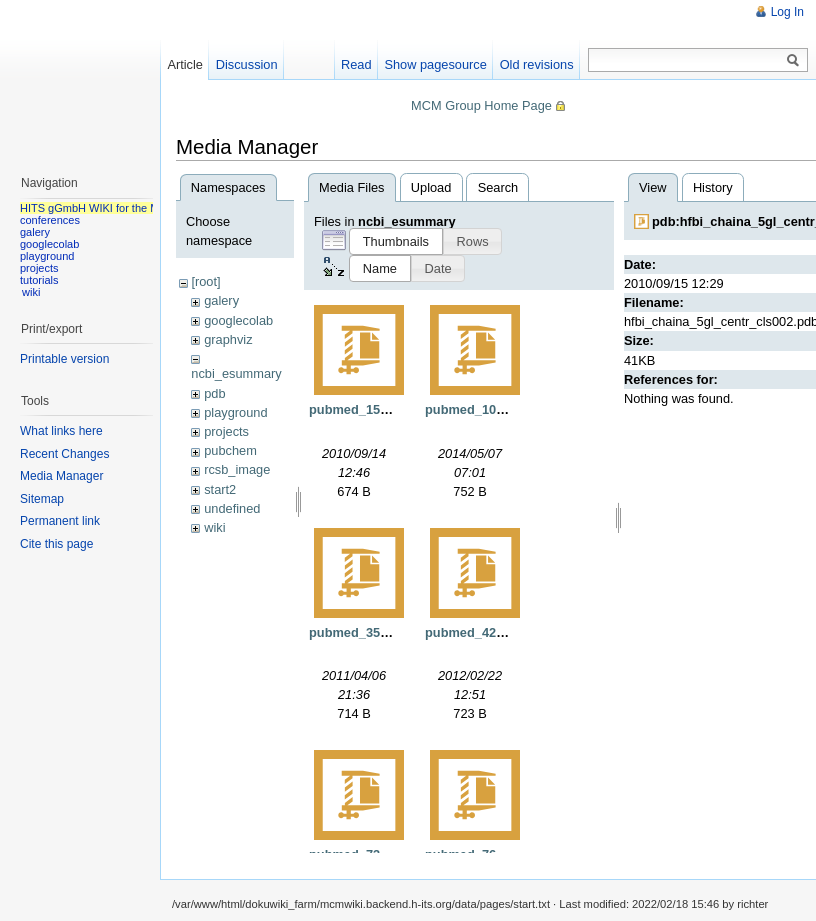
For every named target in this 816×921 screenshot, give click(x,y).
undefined (232, 508)
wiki (214, 527)
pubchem (230, 450)
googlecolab (238, 320)
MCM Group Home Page (481, 105)
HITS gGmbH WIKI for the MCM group (114, 208)
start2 (220, 489)
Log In (787, 12)
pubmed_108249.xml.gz (496, 409)
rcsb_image (237, 469)
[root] (205, 281)
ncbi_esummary (236, 373)
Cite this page (56, 544)
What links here (61, 431)
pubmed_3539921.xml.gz (384, 632)
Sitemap (42, 499)
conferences (50, 220)
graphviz (228, 339)
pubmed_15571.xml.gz (377, 409)
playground (235, 412)
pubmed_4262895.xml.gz (500, 632)
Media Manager (61, 476)
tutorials (39, 280)
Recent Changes (64, 454)
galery (221, 300)
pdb (214, 393)
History (713, 187)
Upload (431, 187)
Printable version (64, 359)
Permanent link (60, 521)
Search (498, 187)
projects (226, 431)
